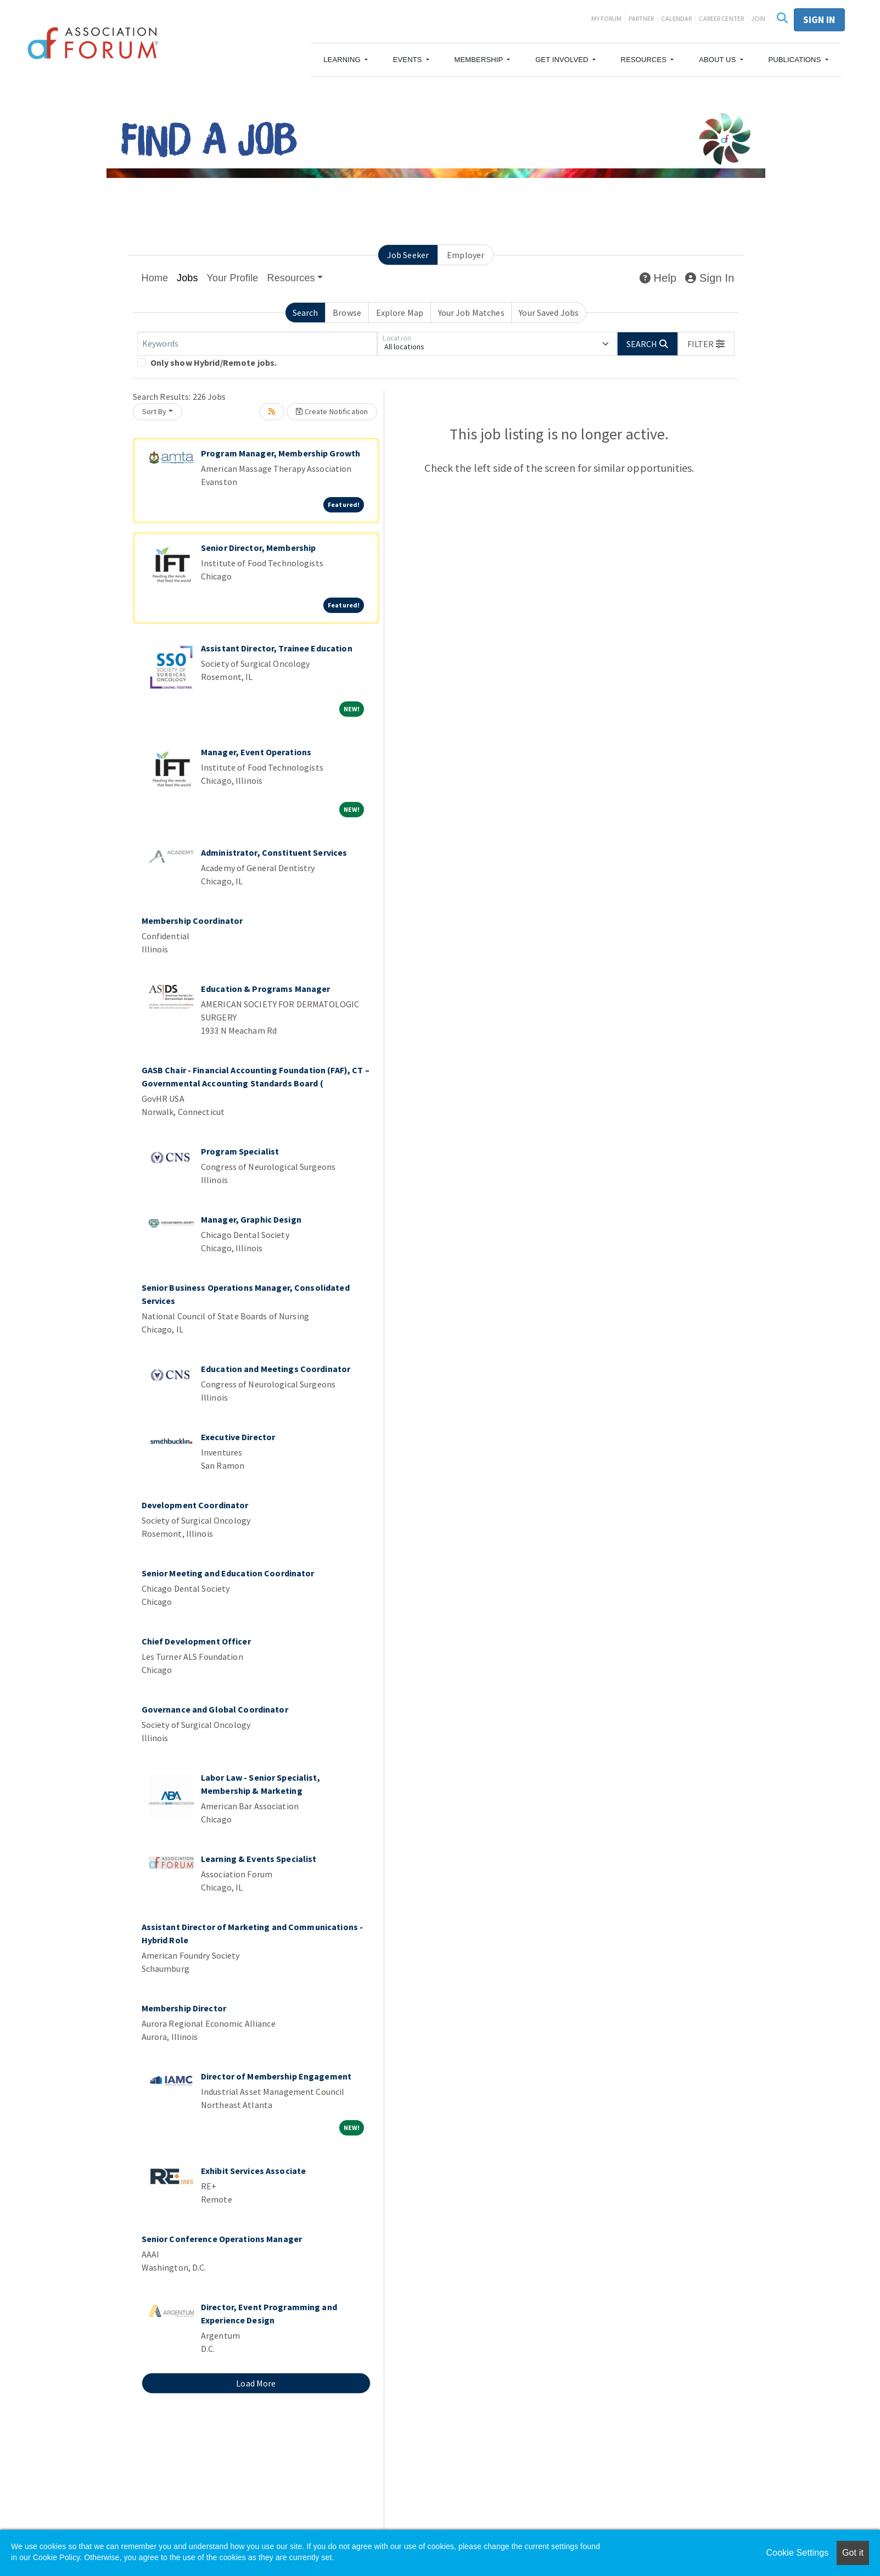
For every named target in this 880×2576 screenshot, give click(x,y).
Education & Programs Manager (265, 988)
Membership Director (184, 2008)
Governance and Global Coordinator (215, 1709)
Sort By (154, 411)
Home (155, 277)
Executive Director (238, 1436)
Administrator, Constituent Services (274, 852)
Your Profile (233, 277)
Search (305, 312)
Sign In (709, 278)
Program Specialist (240, 1151)
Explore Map (399, 312)
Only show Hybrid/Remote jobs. (213, 362)
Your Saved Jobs (549, 312)
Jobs (187, 277)
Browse (347, 312)
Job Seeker (408, 254)
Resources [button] (291, 277)
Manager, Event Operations (256, 751)
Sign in (819, 19)
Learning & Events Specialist (259, 1858)
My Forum (606, 18)
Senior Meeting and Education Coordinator (228, 1573)
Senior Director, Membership (258, 547)
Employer (465, 254)
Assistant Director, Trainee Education (276, 648)
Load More (256, 2383)
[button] (345, 60)
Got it (853, 2552)
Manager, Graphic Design (251, 1219)
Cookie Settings (797, 2552)
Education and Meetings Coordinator (275, 1368)
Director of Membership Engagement (276, 2076)
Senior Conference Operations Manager (222, 2238)
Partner (641, 18)
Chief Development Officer (196, 1641)
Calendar (676, 18)
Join (758, 18)
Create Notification (332, 411)
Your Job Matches (471, 312)
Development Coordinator (195, 1504)
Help (658, 278)
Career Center (721, 18)
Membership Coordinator (192, 920)
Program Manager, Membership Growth (280, 453)
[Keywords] (257, 344)
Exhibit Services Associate (253, 2170)
